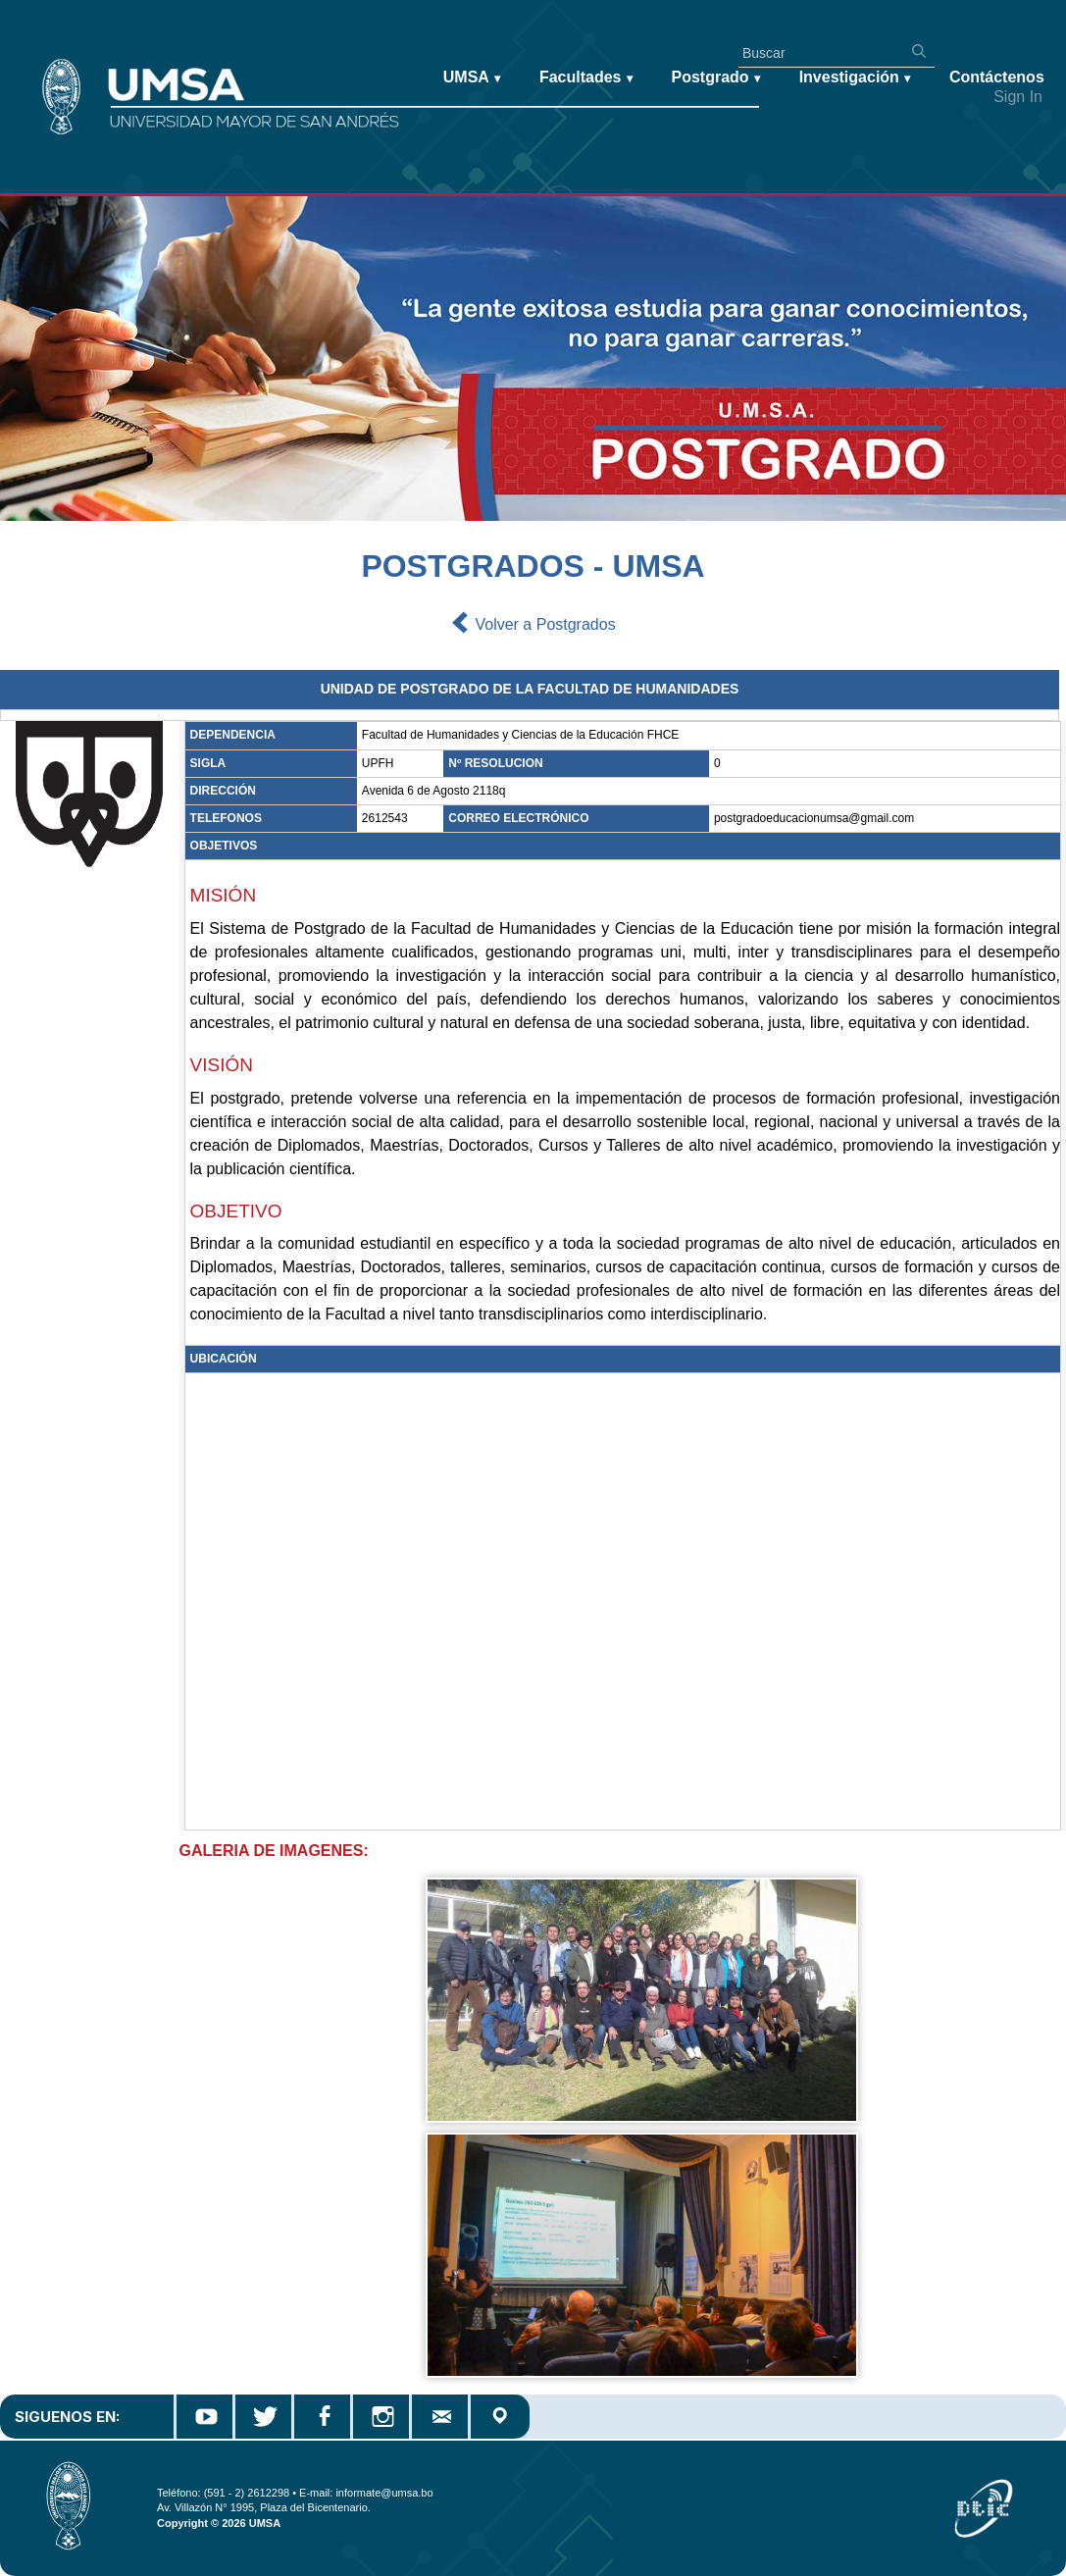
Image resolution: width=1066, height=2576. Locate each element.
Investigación (854, 78)
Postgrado (716, 78)
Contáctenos (996, 77)
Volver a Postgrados (532, 625)
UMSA (471, 78)
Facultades (586, 78)
